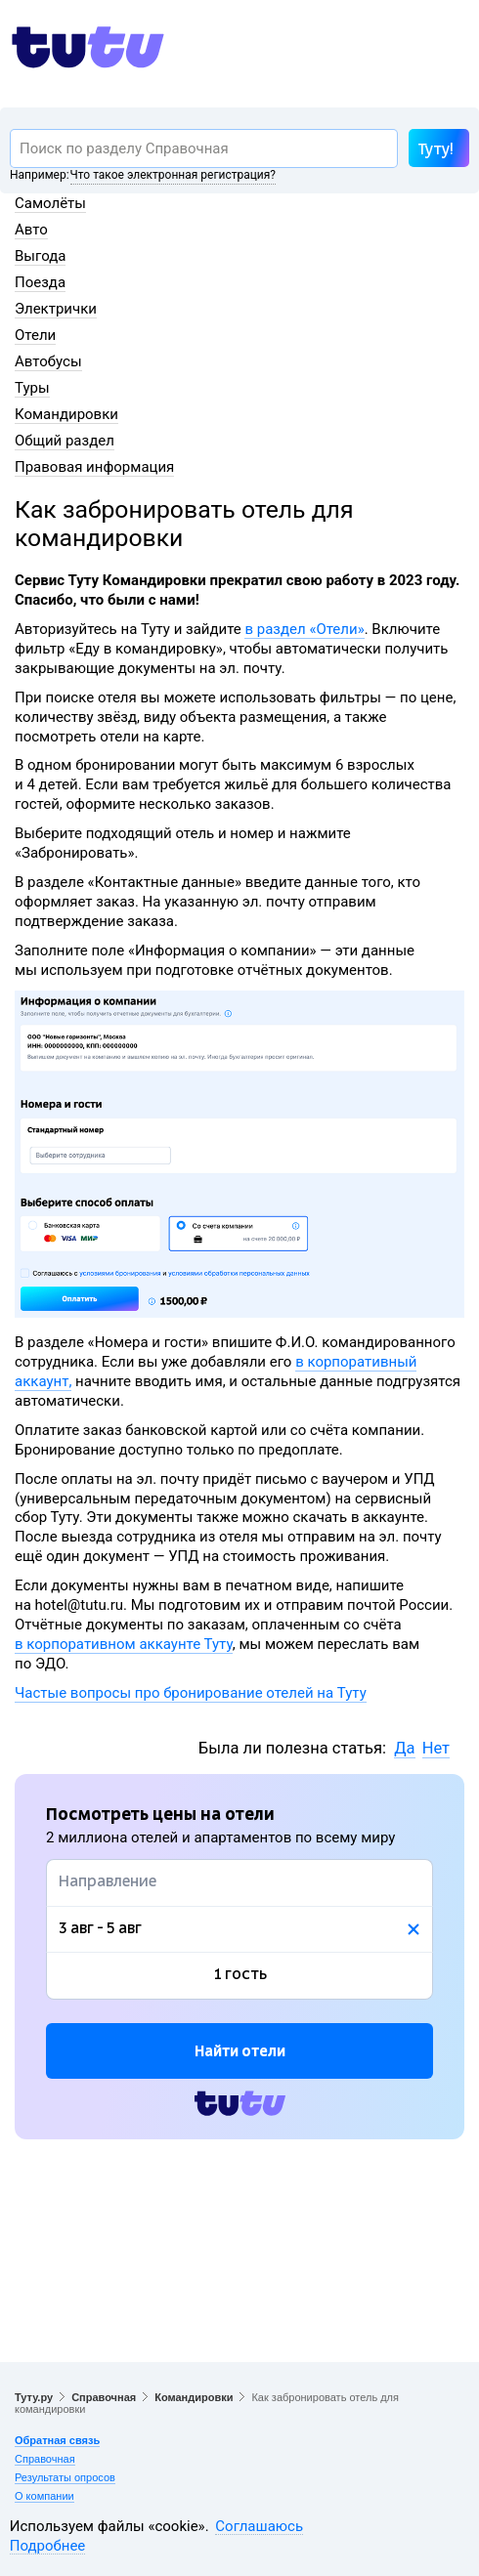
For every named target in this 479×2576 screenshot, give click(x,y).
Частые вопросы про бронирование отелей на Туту (191, 1693)
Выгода (40, 256)
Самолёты (50, 203)
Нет (436, 1748)
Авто (31, 229)
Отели (35, 335)
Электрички (56, 308)
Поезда (40, 282)
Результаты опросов (65, 2477)
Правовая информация (94, 467)
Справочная (103, 2397)
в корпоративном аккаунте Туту (124, 1644)
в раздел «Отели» (304, 629)
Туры (32, 388)
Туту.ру (34, 2397)
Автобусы (48, 361)
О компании (44, 2496)
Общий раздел (64, 440)
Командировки (66, 414)
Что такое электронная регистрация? (173, 175)
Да (404, 1748)
